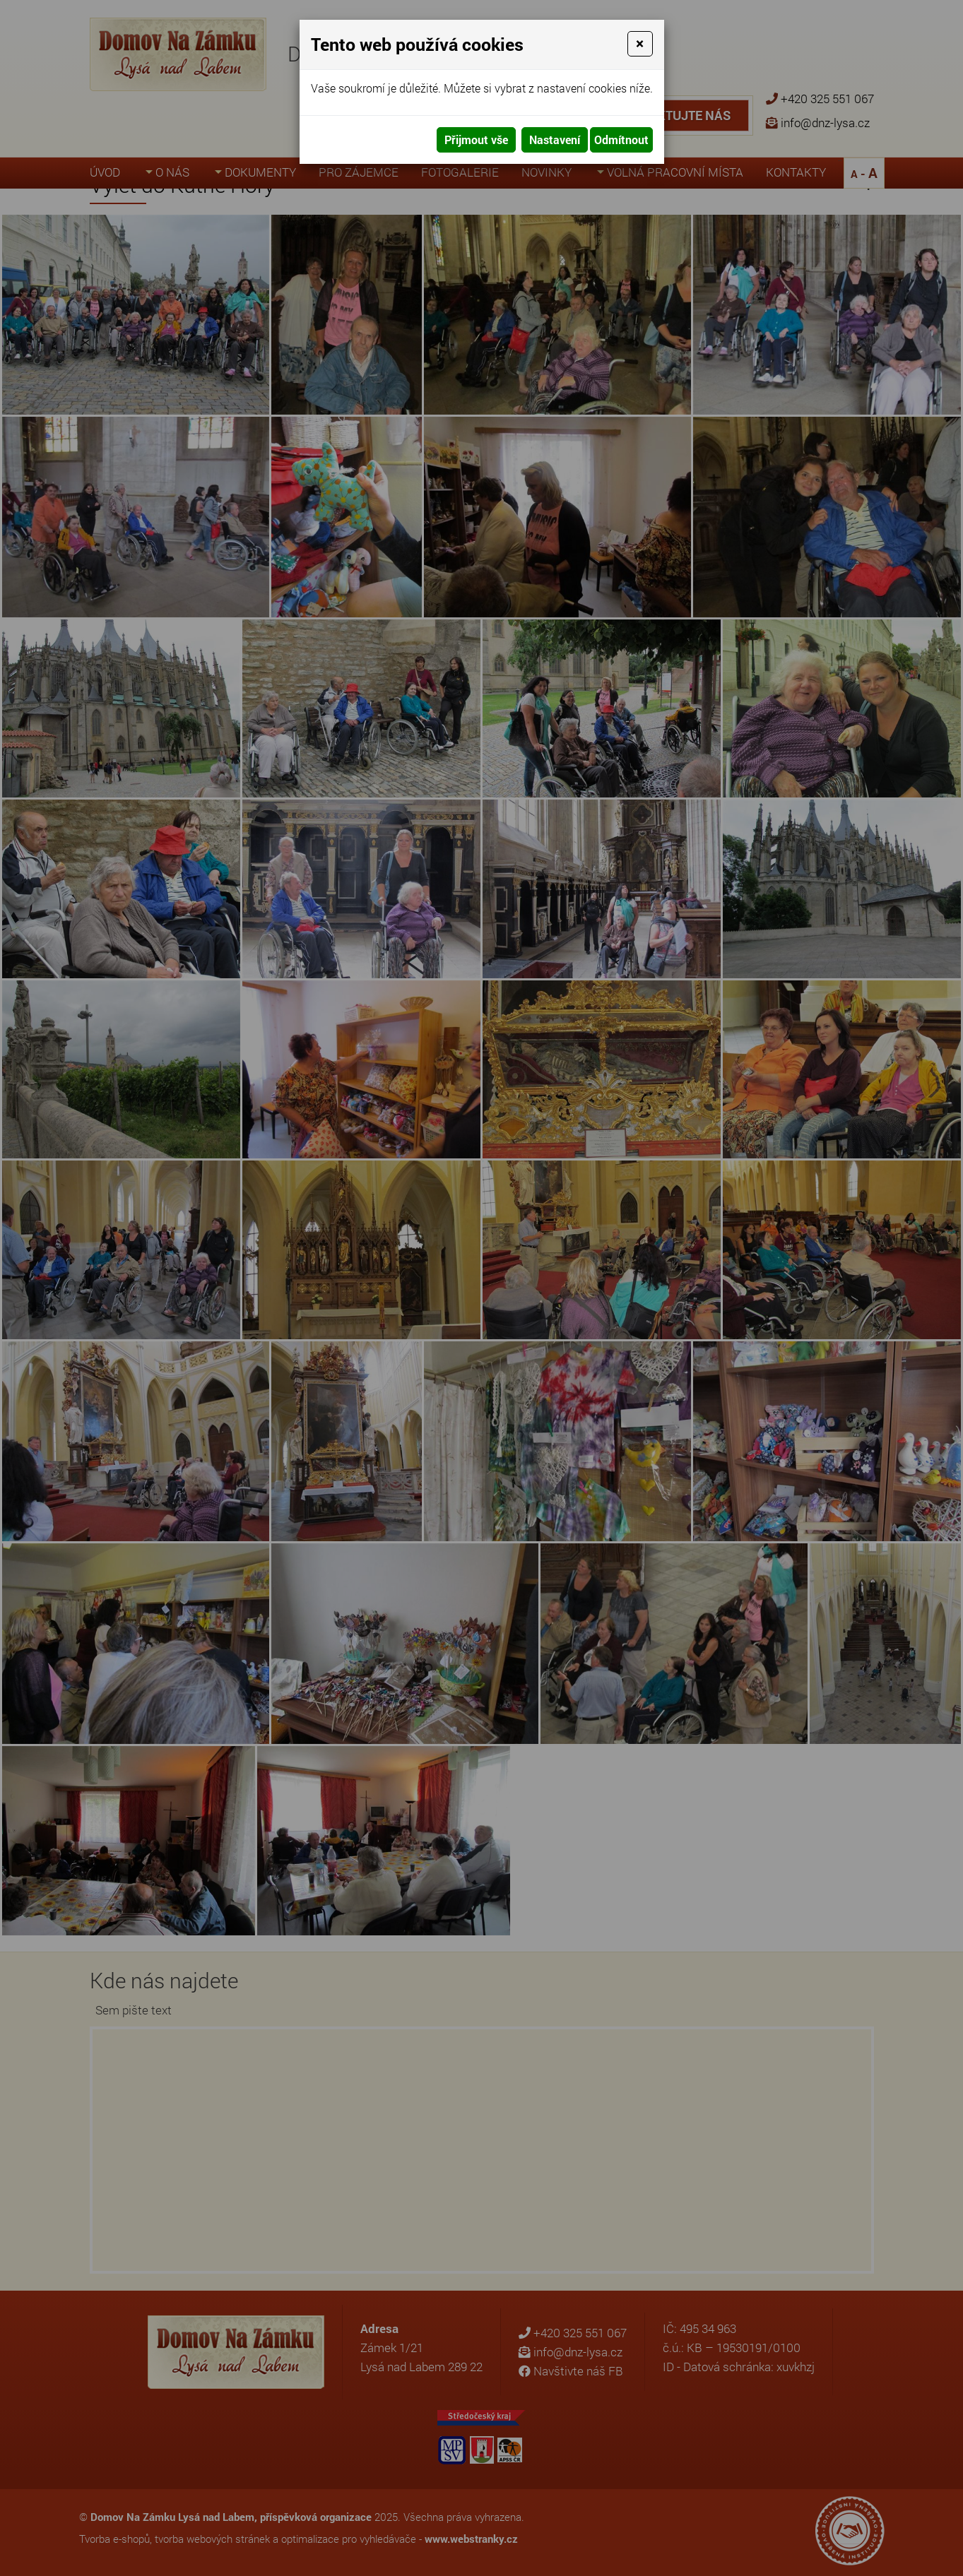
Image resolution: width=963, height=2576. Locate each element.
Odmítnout (621, 139)
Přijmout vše (476, 139)
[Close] (639, 44)
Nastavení (554, 139)
